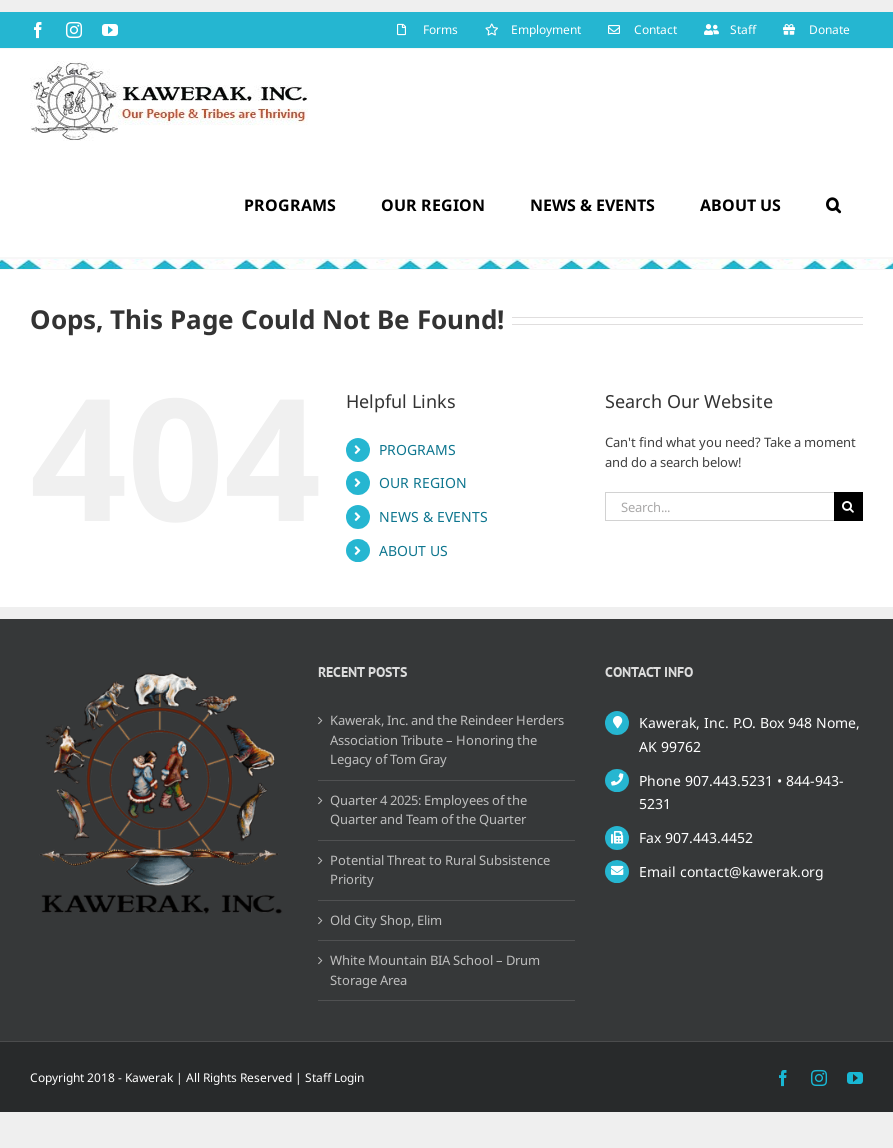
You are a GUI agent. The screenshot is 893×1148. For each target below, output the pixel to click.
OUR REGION (423, 482)
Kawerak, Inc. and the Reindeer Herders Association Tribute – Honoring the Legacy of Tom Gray (447, 739)
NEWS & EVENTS (433, 516)
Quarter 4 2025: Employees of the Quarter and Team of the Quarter (428, 810)
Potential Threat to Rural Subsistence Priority (440, 870)
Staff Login (334, 1077)
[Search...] (719, 506)
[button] (833, 205)
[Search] (848, 506)
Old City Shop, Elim (386, 920)
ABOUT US (413, 550)
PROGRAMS (417, 449)
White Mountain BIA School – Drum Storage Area (435, 970)
